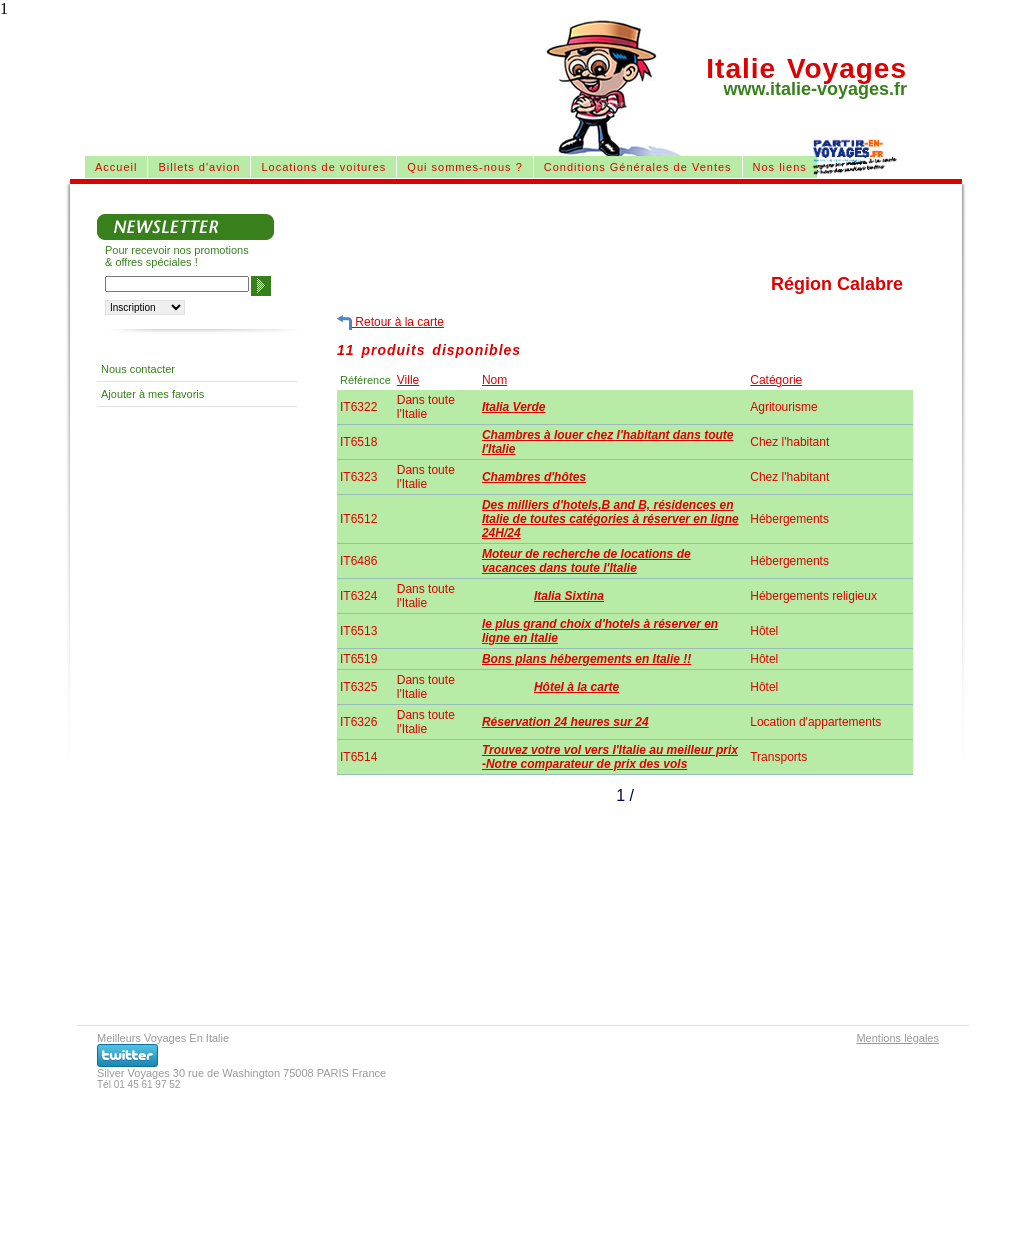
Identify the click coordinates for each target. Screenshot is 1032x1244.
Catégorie (776, 380)
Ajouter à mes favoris (152, 394)
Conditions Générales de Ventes (638, 167)
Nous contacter (138, 369)
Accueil (116, 167)
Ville (408, 380)
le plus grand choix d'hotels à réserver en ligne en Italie (600, 631)
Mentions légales (897, 1038)
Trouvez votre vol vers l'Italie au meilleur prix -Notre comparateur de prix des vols (610, 757)
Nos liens (780, 167)
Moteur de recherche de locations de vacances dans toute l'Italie (586, 561)
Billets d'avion (199, 167)
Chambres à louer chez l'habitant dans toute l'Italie (608, 442)
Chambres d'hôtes (534, 477)
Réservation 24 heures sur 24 (565, 722)
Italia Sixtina (569, 596)
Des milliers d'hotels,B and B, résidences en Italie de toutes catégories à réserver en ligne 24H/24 (610, 519)
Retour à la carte (390, 322)
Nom (494, 380)
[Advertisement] (314, 68)
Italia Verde (514, 407)
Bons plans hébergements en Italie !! (586, 659)
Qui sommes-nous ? (464, 167)
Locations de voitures (323, 167)
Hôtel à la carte (576, 687)
